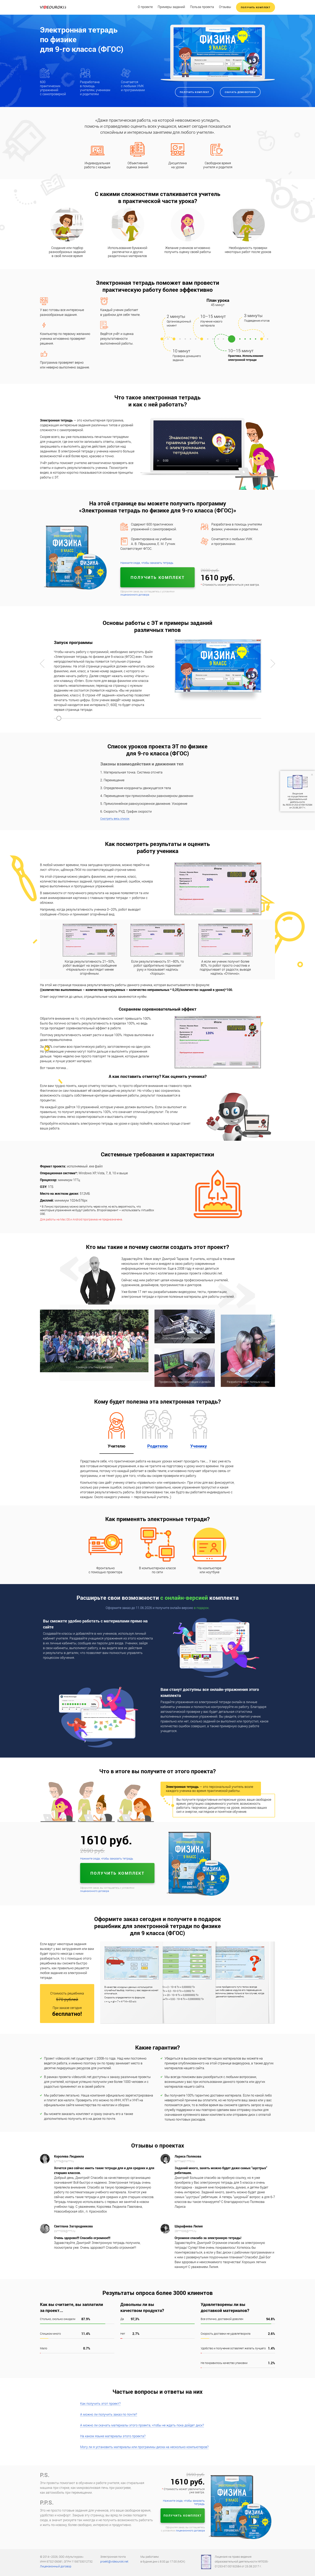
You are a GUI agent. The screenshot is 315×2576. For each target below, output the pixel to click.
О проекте (145, 6)
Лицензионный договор (55, 2566)
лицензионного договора (134, 594)
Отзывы (225, 6)
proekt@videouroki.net (114, 2561)
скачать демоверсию (240, 92)
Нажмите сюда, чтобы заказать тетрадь (146, 563)
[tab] (116, 1432)
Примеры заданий (171, 6)
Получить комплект (255, 7)
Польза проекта (202, 6)
